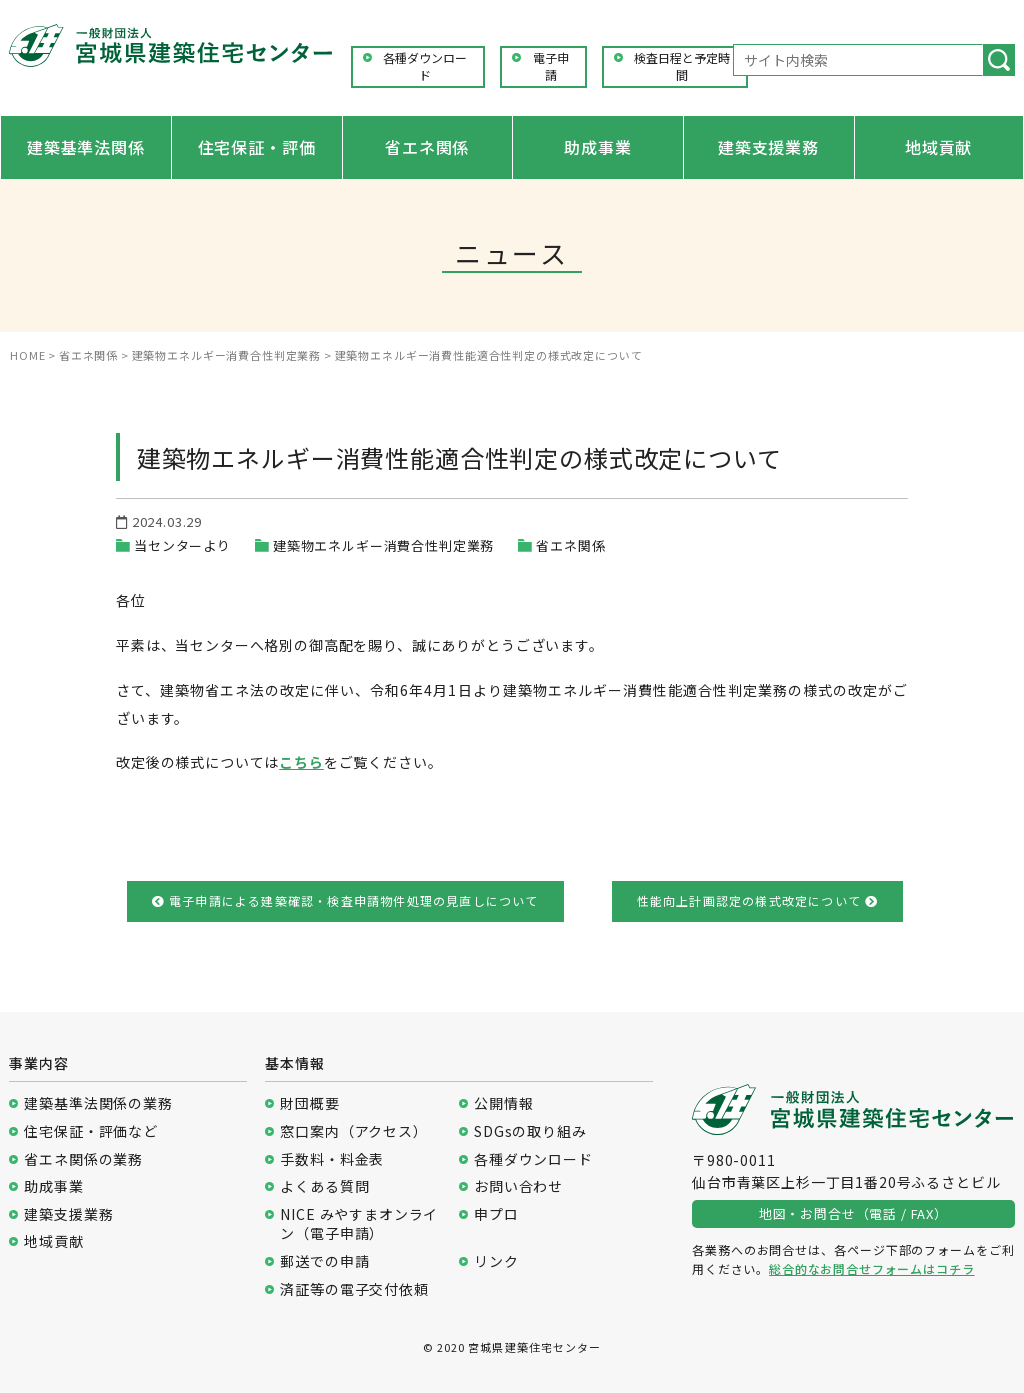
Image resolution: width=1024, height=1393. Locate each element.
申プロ (496, 1214)
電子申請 (551, 66)
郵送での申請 (324, 1261)
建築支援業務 (768, 147)
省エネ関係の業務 (83, 1159)
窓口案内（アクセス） (353, 1131)
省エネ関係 (427, 147)
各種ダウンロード (425, 66)
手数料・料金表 (332, 1159)
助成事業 (597, 147)
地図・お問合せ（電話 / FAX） (853, 1213)
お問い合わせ (518, 1186)
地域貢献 (938, 147)
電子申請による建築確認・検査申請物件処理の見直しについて (345, 900)
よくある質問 (324, 1186)
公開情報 (503, 1103)
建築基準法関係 (86, 147)
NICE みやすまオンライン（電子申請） (359, 1224)
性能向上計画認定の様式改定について (758, 900)
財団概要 (309, 1103)
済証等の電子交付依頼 (354, 1289)
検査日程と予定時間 (682, 66)
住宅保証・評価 (257, 147)
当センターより (182, 545)
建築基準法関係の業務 (98, 1103)
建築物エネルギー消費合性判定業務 (383, 545)
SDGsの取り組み (530, 1131)
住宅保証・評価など (91, 1131)
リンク (496, 1261)
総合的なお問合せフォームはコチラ (871, 1268)
